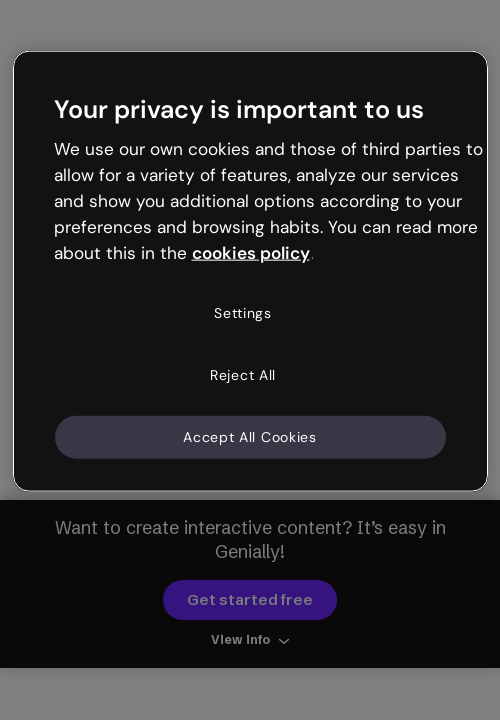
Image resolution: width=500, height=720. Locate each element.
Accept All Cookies (250, 436)
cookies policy (251, 252)
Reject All (243, 375)
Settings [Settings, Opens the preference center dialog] (243, 313)
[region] (250, 271)
